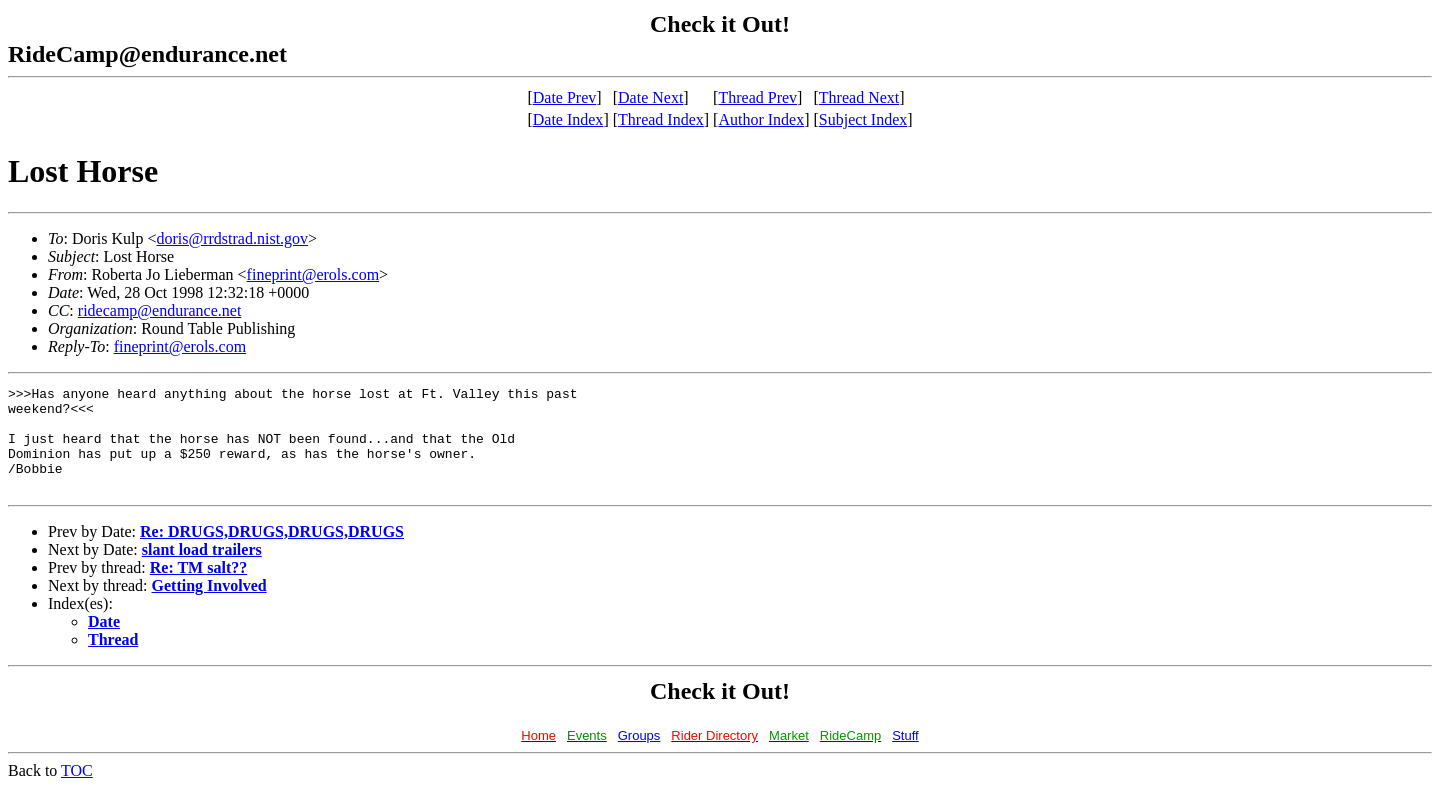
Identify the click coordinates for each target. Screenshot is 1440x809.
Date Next (650, 97)
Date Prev (565, 97)
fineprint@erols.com (313, 274)
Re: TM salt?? (198, 588)
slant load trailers (202, 570)
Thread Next (859, 97)
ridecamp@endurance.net (160, 310)
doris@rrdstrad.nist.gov (232, 238)
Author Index (761, 119)
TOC (77, 791)
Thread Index (661, 119)
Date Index (568, 119)
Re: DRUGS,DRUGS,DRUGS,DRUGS (272, 552)
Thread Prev (757, 97)
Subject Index (863, 119)
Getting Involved (209, 606)
